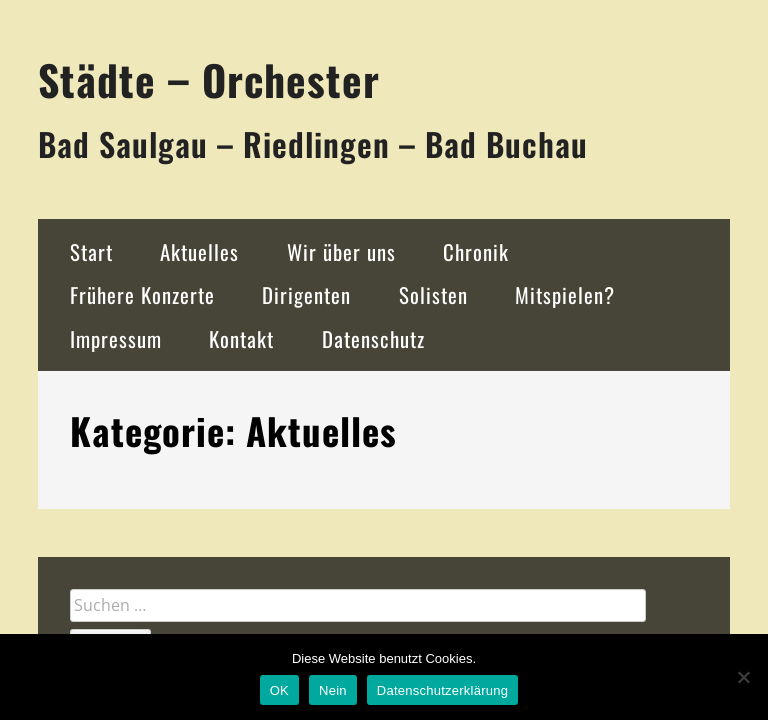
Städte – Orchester (209, 79)
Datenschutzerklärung (442, 690)
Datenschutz (373, 338)
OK (279, 690)
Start (91, 251)
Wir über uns (341, 251)
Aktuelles (199, 251)
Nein (333, 690)
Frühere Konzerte (142, 294)
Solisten (433, 294)
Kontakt (241, 338)
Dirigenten (306, 294)
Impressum (116, 338)
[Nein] (743, 677)
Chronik (476, 251)
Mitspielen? (565, 294)
